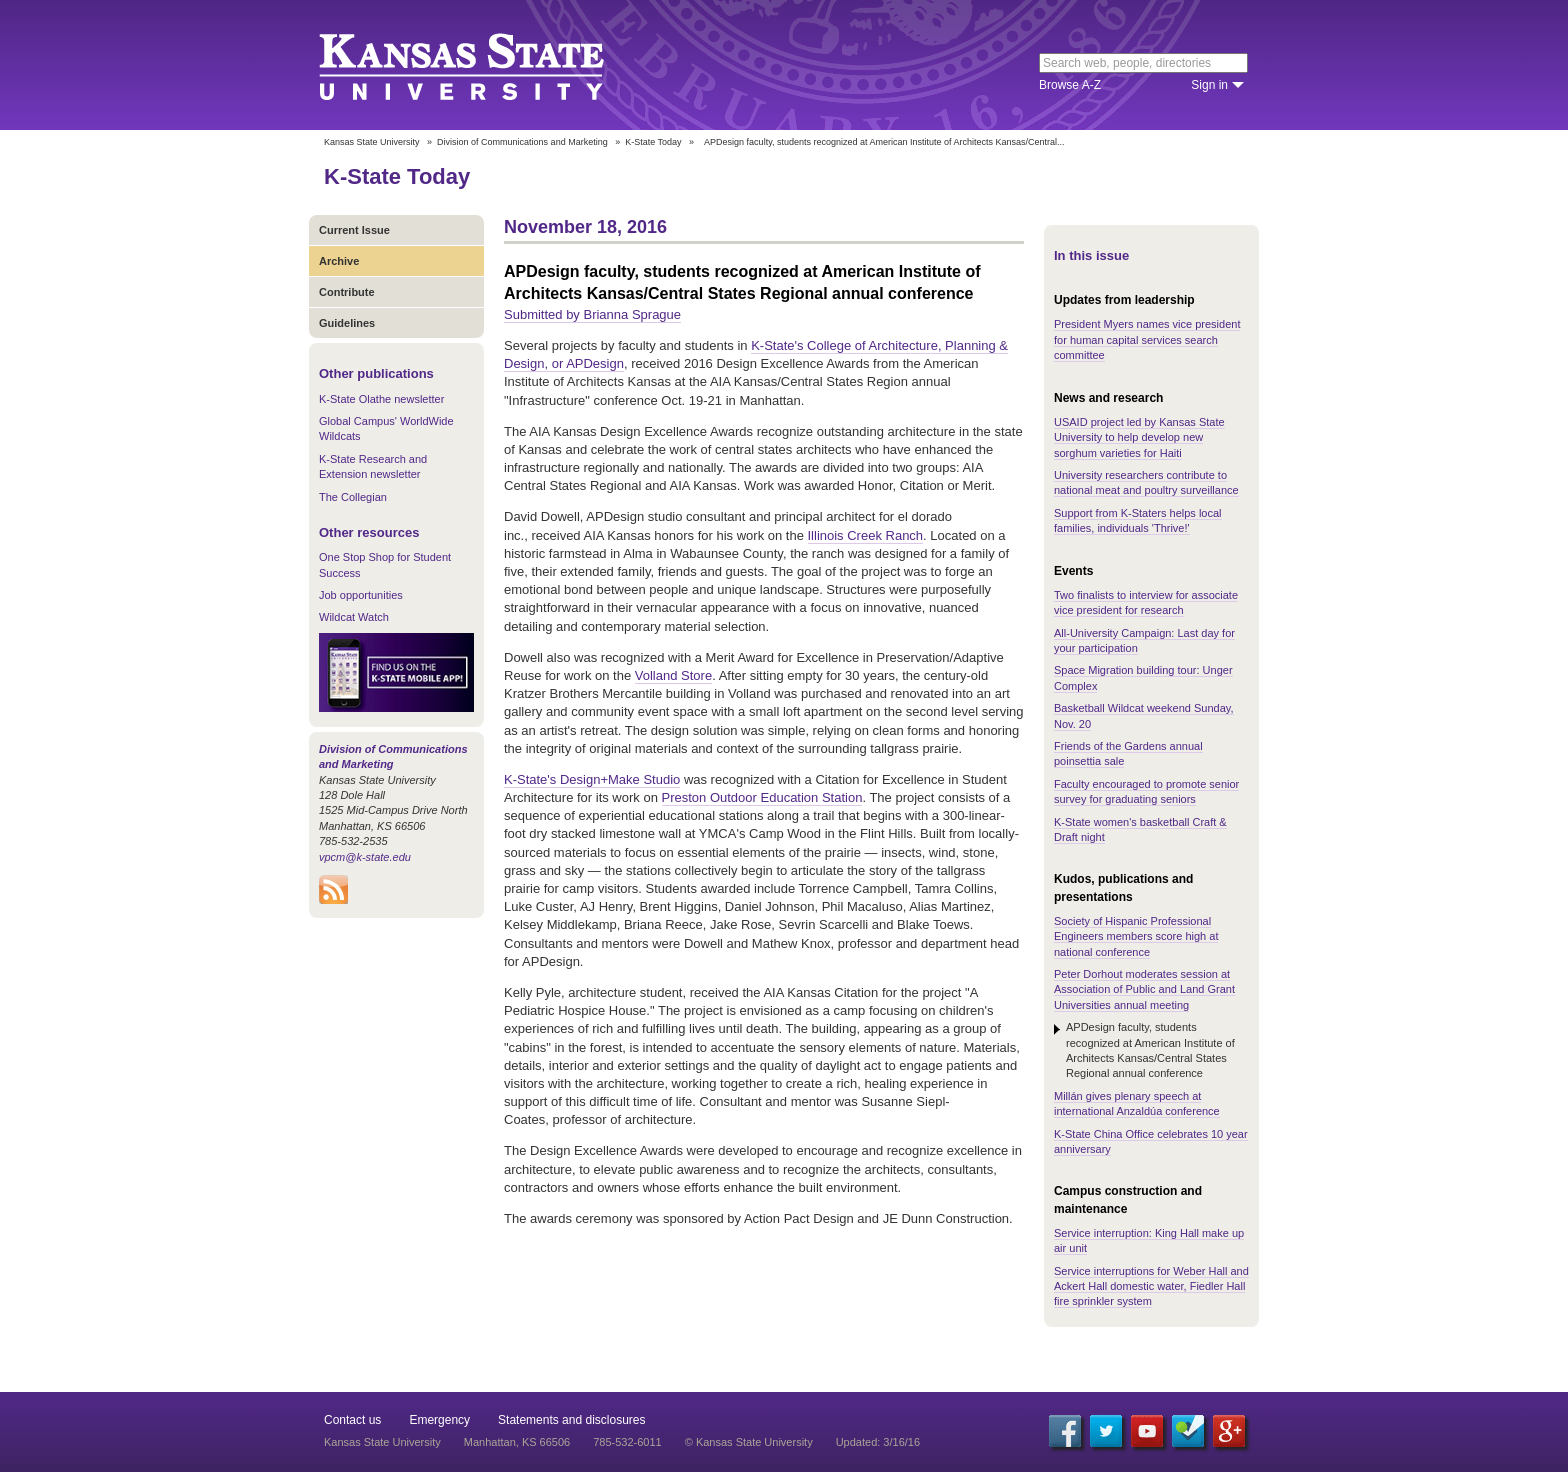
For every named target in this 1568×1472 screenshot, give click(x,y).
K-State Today (653, 142)
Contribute (347, 292)
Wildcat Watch (354, 617)
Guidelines (347, 323)
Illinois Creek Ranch (866, 535)
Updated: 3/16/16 (878, 1442)
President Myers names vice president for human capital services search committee (1147, 339)
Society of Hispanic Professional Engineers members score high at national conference (1136, 936)
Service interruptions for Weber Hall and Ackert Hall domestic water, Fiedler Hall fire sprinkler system (1151, 1286)
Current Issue (354, 230)
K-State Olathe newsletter (381, 399)
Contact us (352, 1420)
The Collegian (353, 497)
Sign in (1209, 85)
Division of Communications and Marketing (522, 142)
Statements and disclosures (571, 1420)
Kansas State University (486, 65)
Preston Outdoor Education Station (762, 797)
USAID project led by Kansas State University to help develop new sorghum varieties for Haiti (1139, 437)
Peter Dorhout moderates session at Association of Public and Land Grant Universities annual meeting (1144, 989)
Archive (339, 261)
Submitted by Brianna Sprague (592, 314)
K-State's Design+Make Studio (592, 779)
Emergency (439, 1420)
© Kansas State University (749, 1442)
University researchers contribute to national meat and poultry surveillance (1146, 482)
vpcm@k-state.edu (365, 857)
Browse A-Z (1070, 85)
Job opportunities (361, 595)
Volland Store (673, 675)
